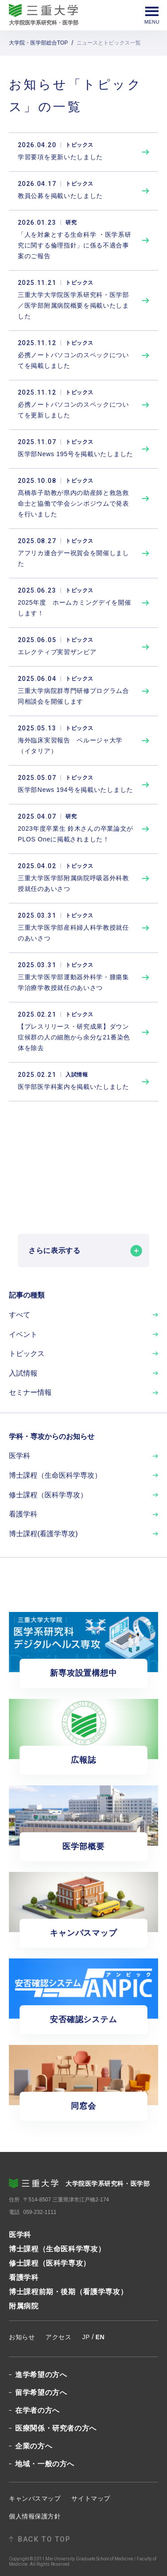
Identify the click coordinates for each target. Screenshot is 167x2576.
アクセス (58, 2337)
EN (100, 2337)
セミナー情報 (30, 1392)
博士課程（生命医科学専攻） (55, 1475)
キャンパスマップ (35, 2498)
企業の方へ (33, 2446)
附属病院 (24, 2306)
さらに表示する (85, 1251)
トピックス (27, 1353)
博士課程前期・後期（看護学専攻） (68, 2292)
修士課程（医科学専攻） (48, 1495)
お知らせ (22, 2337)
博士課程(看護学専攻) (43, 1533)
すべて (19, 1315)
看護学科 (23, 1514)
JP (86, 2337)
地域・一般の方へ (44, 2464)
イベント (23, 1334)
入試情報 (23, 1373)
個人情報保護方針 (35, 2516)
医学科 (19, 1455)
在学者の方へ (37, 2410)
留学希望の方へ (41, 2392)
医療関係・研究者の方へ (56, 2428)
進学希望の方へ (41, 2374)
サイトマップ (90, 2498)
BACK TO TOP (44, 2539)
